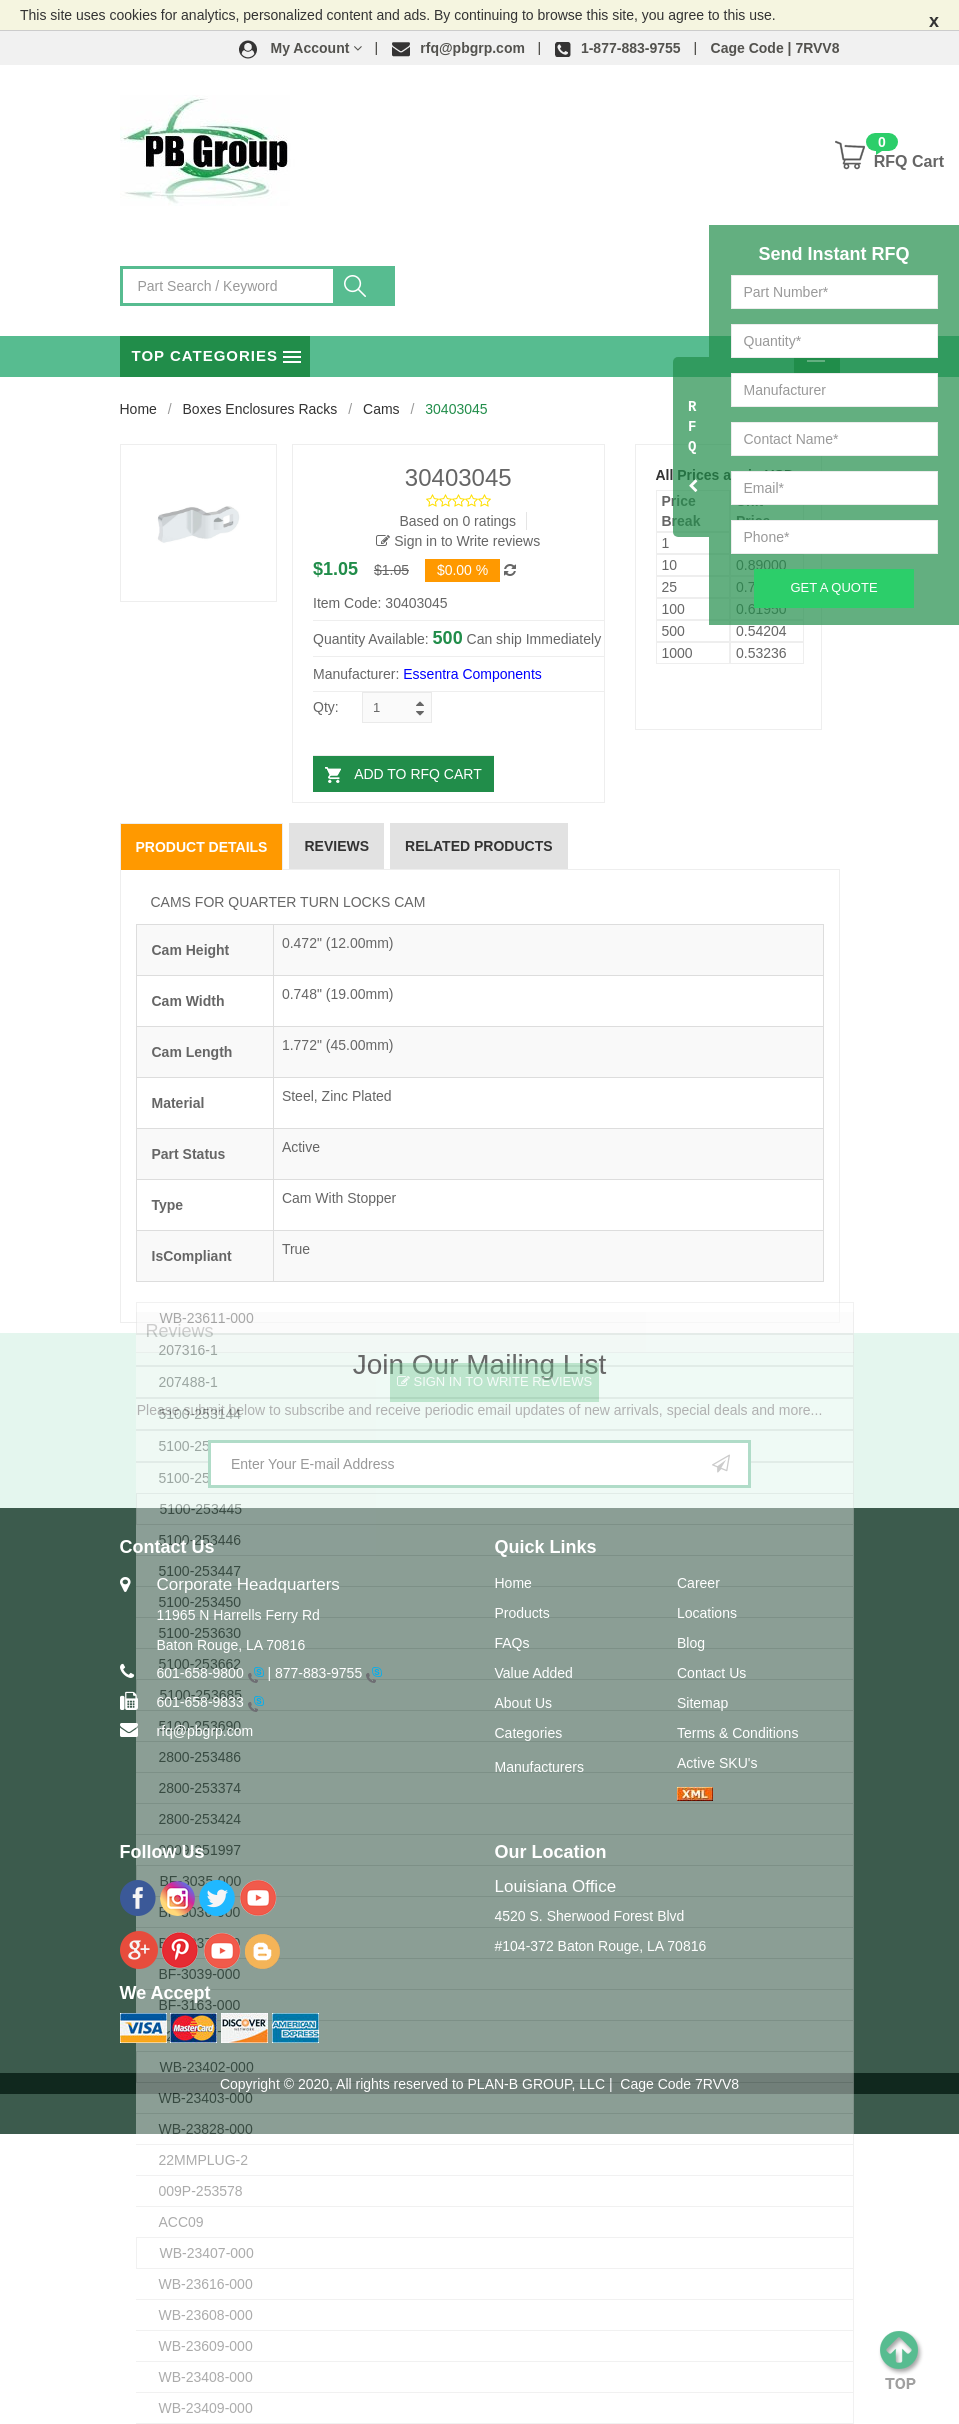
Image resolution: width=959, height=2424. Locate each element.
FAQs (512, 1643)
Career (698, 1583)
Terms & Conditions (737, 1733)
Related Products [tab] (479, 846)
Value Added (534, 1673)
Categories (529, 1733)
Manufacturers (539, 1767)
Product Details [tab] (202, 847)
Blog (691, 1643)
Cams (381, 409)
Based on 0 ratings (457, 521)
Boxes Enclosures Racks (260, 409)
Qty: (326, 707)
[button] (301, 48)
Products (522, 1613)
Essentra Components (472, 674)
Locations (707, 1613)
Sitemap (702, 1703)
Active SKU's (717, 1763)
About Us (524, 1703)
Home (138, 409)
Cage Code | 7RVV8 (775, 48)
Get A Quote (833, 587)
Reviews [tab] (336, 846)
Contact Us (711, 1673)
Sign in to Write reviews (458, 541)
